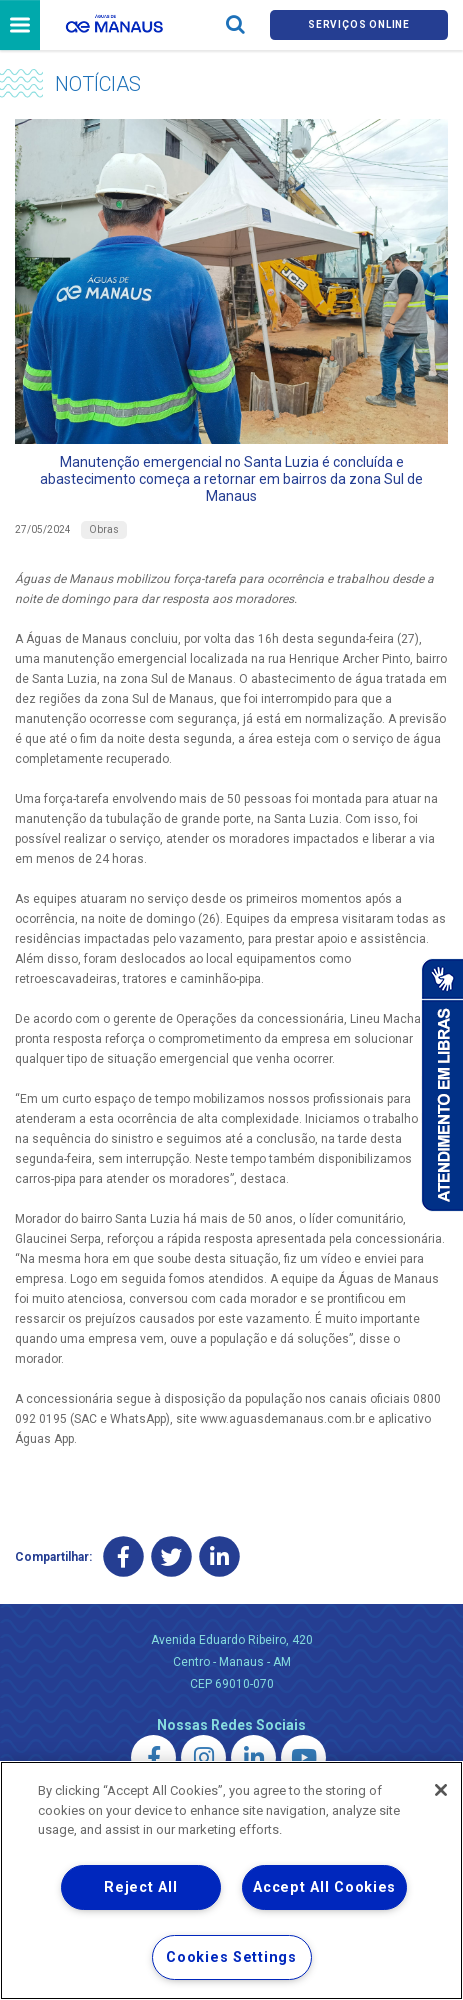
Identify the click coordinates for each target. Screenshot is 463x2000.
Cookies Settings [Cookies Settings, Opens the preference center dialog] (231, 1957)
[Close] (441, 1790)
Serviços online (359, 24)
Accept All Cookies (324, 1887)
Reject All (140, 1887)
